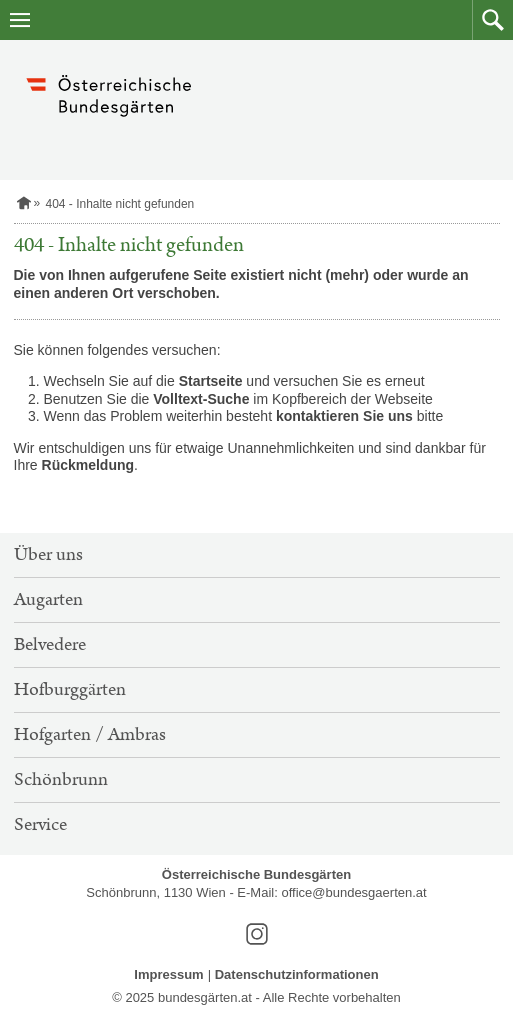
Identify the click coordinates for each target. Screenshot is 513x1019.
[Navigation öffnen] (20, 20)
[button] (492, 20)
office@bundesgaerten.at (353, 892)
